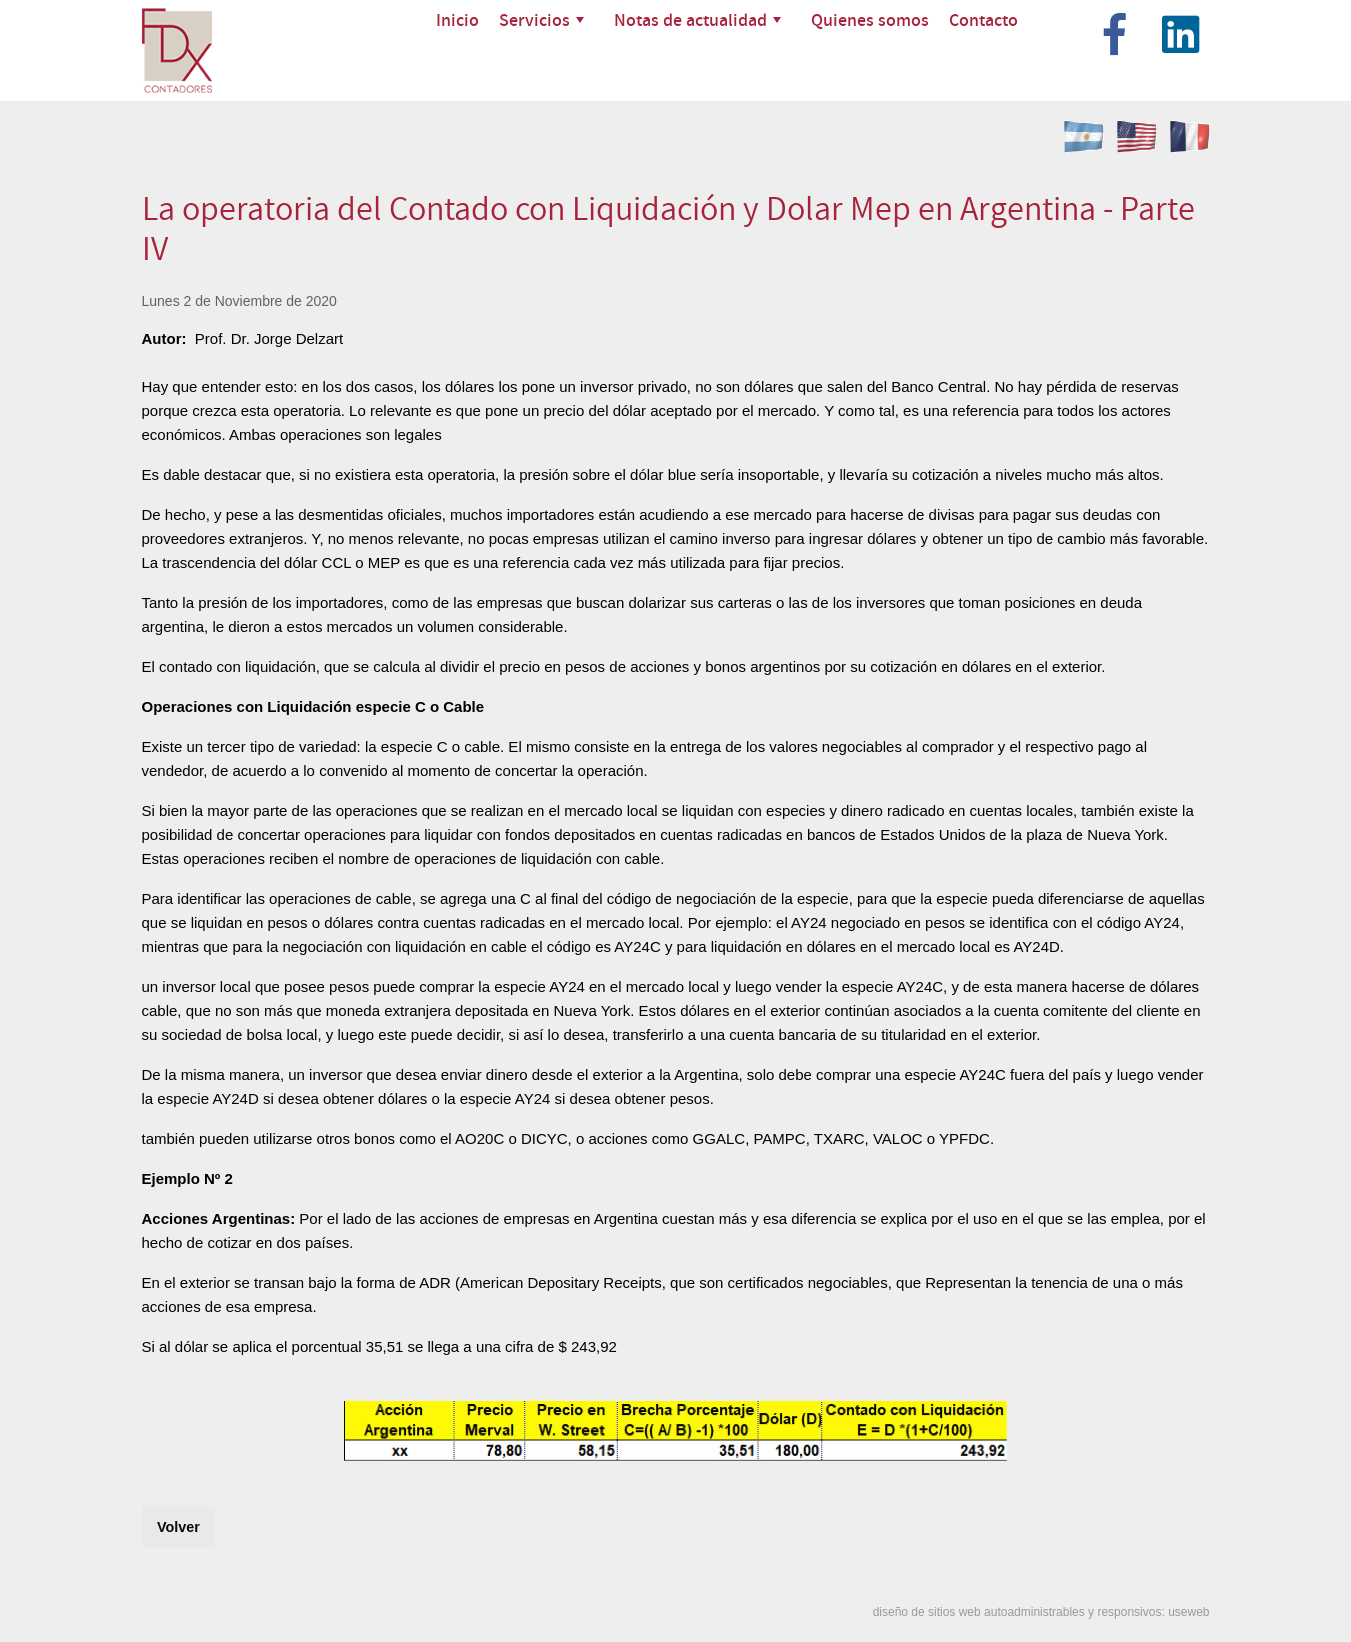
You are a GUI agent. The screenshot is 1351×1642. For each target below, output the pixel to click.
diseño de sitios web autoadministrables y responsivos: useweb (1041, 1612)
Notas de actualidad (697, 19)
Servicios (541, 19)
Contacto (983, 19)
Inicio (457, 19)
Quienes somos (870, 19)
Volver (178, 1527)
